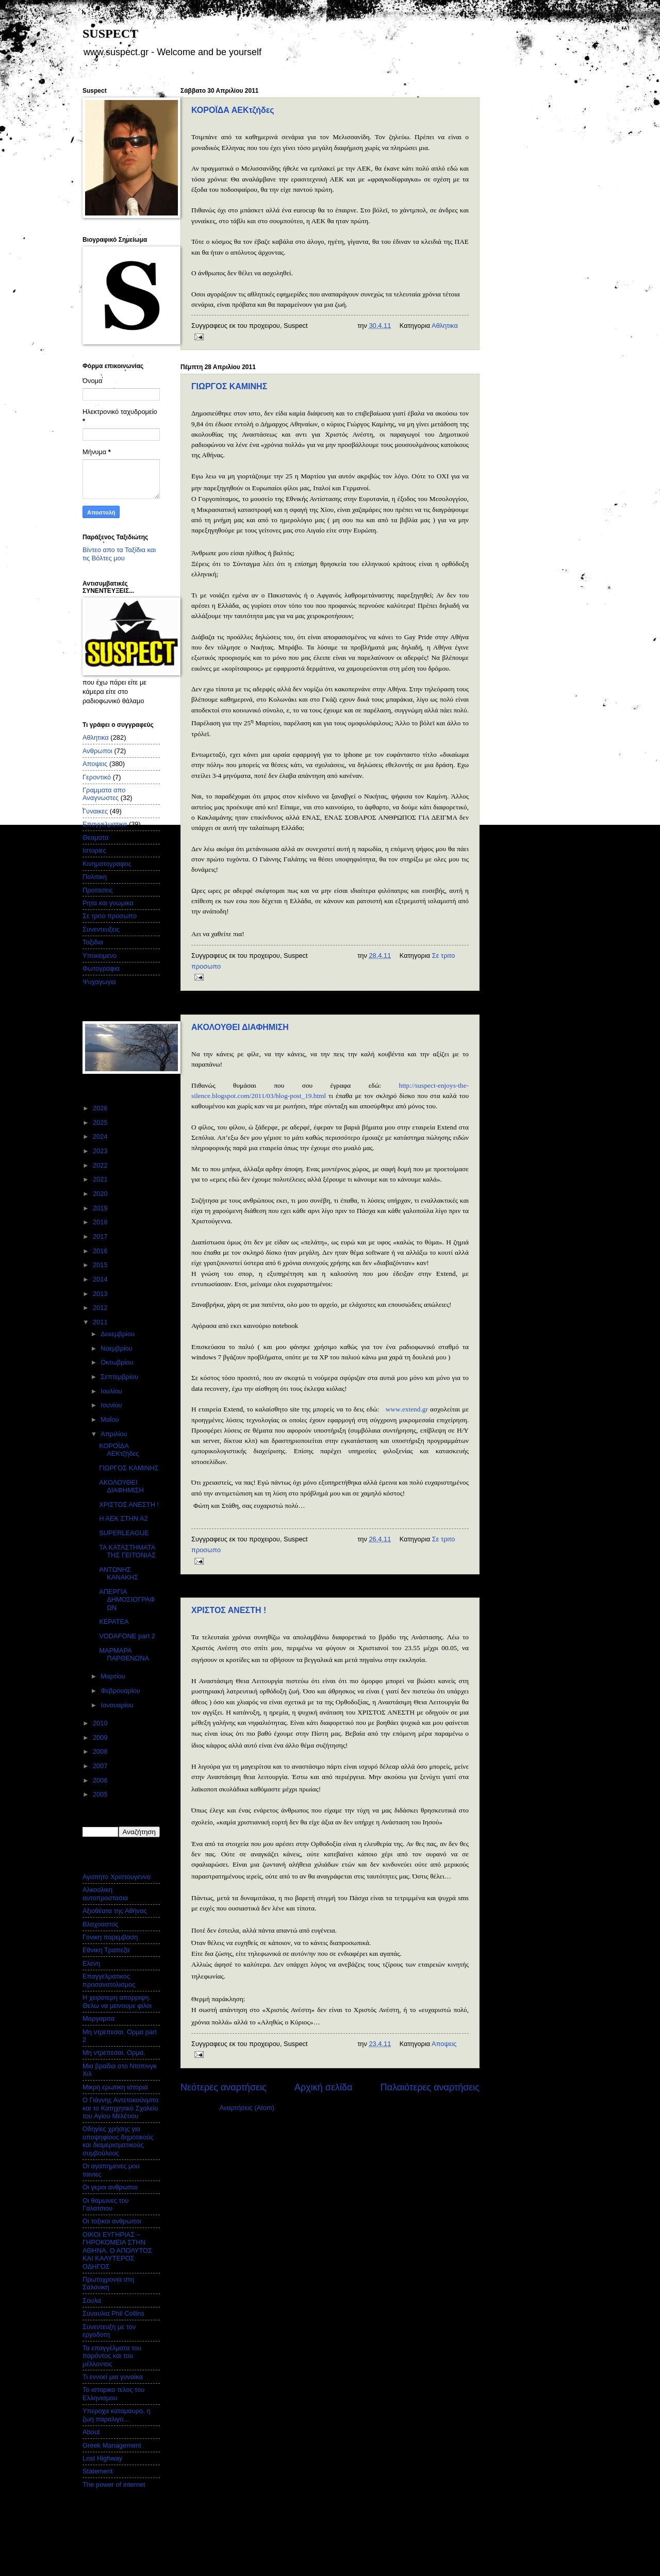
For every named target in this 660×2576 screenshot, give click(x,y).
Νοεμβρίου (117, 1348)
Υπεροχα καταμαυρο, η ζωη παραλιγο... (116, 2414)
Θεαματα (95, 837)
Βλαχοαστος (100, 1924)
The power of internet (113, 2484)
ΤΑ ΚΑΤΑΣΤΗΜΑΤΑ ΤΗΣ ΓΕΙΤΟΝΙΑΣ (127, 1551)
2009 (101, 1737)
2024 (101, 1136)
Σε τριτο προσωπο (109, 916)
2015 (101, 1265)
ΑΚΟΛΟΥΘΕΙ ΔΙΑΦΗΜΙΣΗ (240, 1027)
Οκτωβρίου (118, 1362)
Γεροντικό (96, 777)
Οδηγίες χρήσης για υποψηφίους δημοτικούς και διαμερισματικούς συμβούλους (118, 2140)
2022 (101, 1165)
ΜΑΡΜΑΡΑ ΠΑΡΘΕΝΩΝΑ (124, 1654)
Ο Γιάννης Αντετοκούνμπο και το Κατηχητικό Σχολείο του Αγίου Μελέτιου (120, 2108)
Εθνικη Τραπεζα (106, 1950)
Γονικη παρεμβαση (110, 1937)
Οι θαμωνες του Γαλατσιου (105, 2204)
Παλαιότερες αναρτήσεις (430, 2087)
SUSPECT (110, 33)
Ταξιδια (92, 942)
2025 (101, 1122)
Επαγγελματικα (104, 824)
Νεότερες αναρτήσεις (223, 2087)
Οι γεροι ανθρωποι (110, 2187)
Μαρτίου (114, 1676)
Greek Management (111, 2445)
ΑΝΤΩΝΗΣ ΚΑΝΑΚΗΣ (118, 1573)
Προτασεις (97, 890)
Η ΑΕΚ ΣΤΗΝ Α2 (123, 1518)
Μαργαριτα (98, 2018)
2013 (101, 1294)
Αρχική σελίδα (323, 2087)
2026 (101, 1108)
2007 (101, 1766)
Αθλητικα (445, 325)
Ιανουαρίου (118, 1705)
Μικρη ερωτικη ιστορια (115, 2087)
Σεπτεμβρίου (120, 1377)
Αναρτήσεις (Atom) (246, 2108)
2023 (101, 1151)
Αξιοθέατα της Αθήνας (114, 1911)
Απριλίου (115, 1434)
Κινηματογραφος (106, 864)
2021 (101, 1179)
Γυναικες (95, 811)
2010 (101, 1723)
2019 (101, 1208)
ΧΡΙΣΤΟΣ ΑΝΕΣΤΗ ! (228, 1610)
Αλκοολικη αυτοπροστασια (105, 1893)
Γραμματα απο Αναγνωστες (103, 794)
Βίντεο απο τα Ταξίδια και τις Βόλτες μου (119, 553)
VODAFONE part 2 (127, 1636)
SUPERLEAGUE (124, 1533)
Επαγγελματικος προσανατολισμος (108, 1980)
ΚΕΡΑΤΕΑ (113, 1621)
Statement (97, 2471)
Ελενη (91, 1963)
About (91, 2432)
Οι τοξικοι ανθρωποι (111, 2221)
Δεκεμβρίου (118, 1334)
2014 (101, 1279)
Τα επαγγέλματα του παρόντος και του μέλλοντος (111, 2356)
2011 (101, 1322)
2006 (101, 1780)
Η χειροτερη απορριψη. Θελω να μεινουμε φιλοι (117, 2001)
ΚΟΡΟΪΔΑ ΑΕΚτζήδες (232, 110)
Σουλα (91, 2300)
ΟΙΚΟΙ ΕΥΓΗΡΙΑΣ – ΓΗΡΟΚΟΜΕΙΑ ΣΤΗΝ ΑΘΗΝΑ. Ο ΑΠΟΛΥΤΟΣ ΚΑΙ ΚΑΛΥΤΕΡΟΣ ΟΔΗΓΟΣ (117, 2250)
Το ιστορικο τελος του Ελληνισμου (113, 2393)
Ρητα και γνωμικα (108, 903)
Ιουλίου (112, 1391)
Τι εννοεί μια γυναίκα (112, 2377)
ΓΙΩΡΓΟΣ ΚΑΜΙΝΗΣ (229, 386)
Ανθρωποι (97, 751)
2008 (101, 1751)
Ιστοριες (94, 850)
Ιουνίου (112, 1405)
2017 (101, 1236)
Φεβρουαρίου (121, 1690)
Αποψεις (444, 2044)
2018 (101, 1222)
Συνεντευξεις (101, 929)
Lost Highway (102, 2458)
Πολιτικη (94, 876)
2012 (101, 1307)
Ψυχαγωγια (99, 982)
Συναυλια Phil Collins (113, 2313)
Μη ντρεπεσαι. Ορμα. (113, 2052)
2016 (101, 1251)
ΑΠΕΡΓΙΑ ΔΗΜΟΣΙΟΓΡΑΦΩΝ (127, 1599)
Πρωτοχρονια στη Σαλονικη (108, 2283)
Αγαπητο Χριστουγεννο (116, 1877)
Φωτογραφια (101, 968)
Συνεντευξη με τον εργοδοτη (109, 2330)
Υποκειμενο (99, 955)
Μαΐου (111, 1419)
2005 (101, 1794)
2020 (101, 1194)
